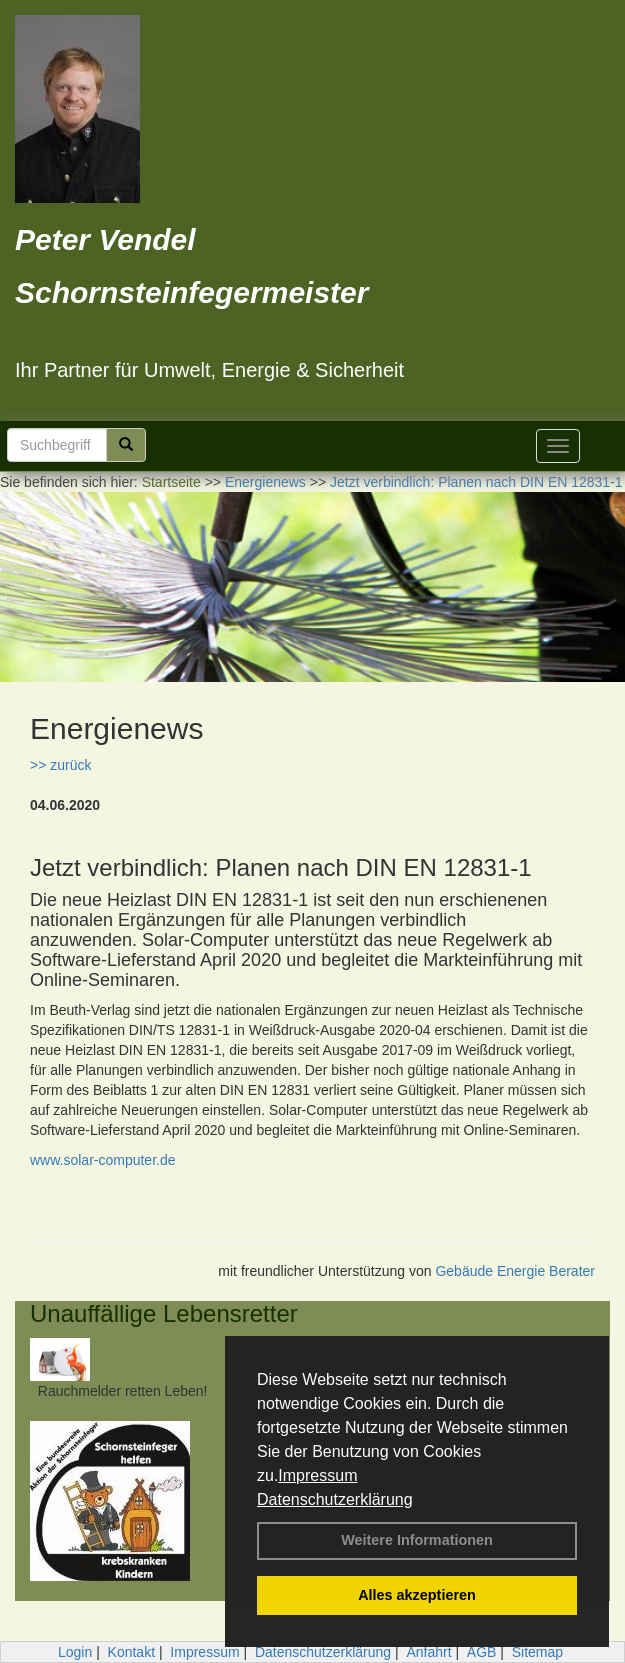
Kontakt (131, 1652)
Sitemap (537, 1652)
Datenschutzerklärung (335, 1499)
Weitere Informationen (417, 1540)
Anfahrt (428, 1652)
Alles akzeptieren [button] (417, 1595)
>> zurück (60, 765)
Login (75, 1652)
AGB (482, 1652)
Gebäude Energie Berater (515, 1271)
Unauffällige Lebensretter (164, 1313)
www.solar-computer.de (103, 1160)
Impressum (317, 1475)
